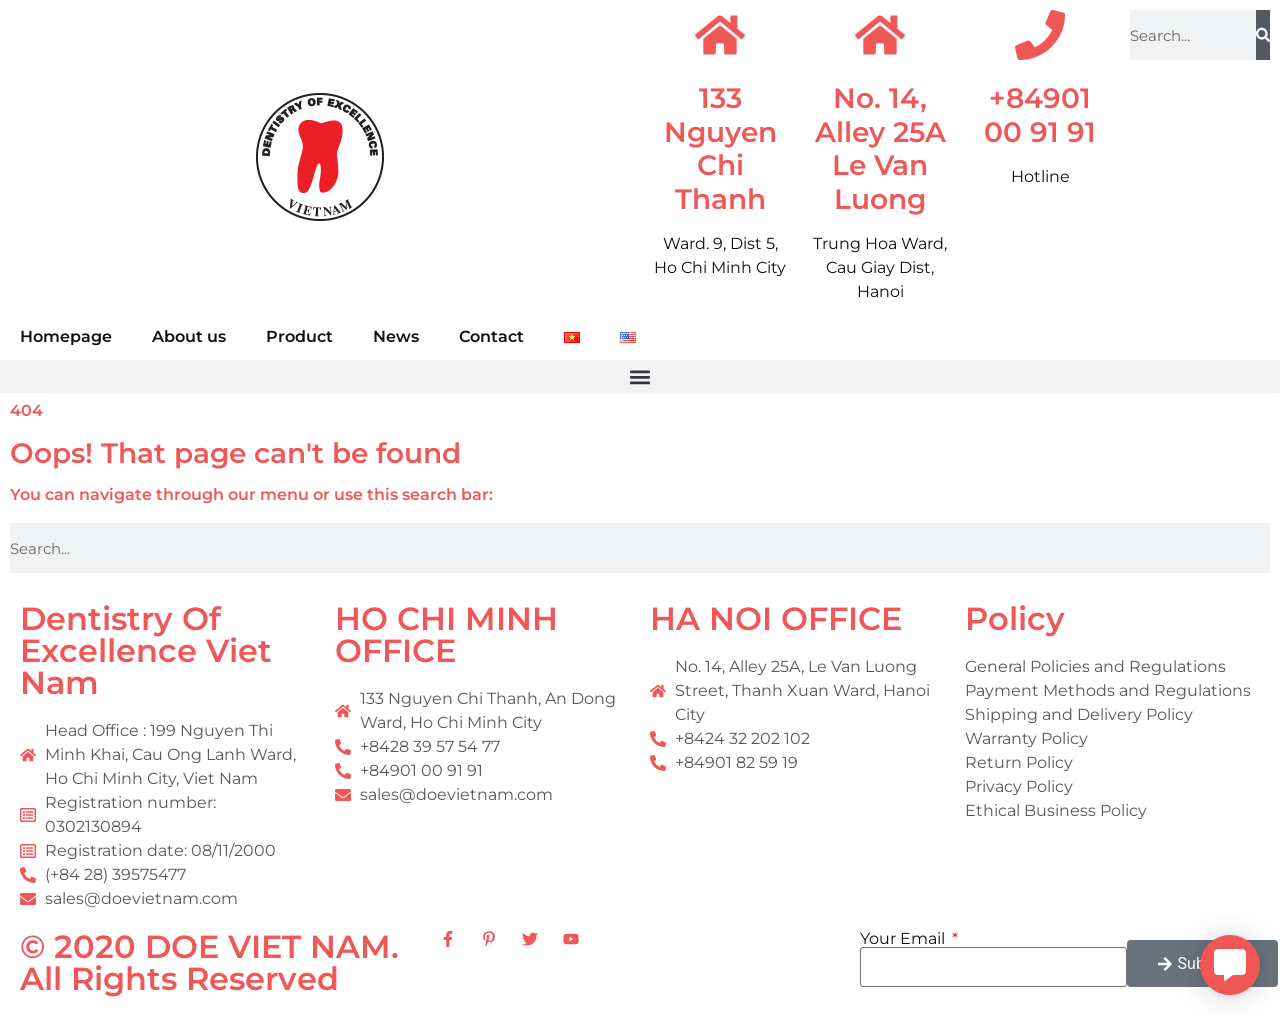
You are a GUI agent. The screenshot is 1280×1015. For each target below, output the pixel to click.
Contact (491, 336)
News (396, 336)
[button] (640, 376)
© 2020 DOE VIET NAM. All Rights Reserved (209, 962)
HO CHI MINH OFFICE (446, 634)
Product (299, 336)
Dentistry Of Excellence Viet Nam (146, 650)
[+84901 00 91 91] (1040, 35)
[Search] (1263, 35)
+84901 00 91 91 (1040, 115)
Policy (1015, 618)
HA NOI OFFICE (776, 618)
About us (189, 336)
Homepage (66, 336)
